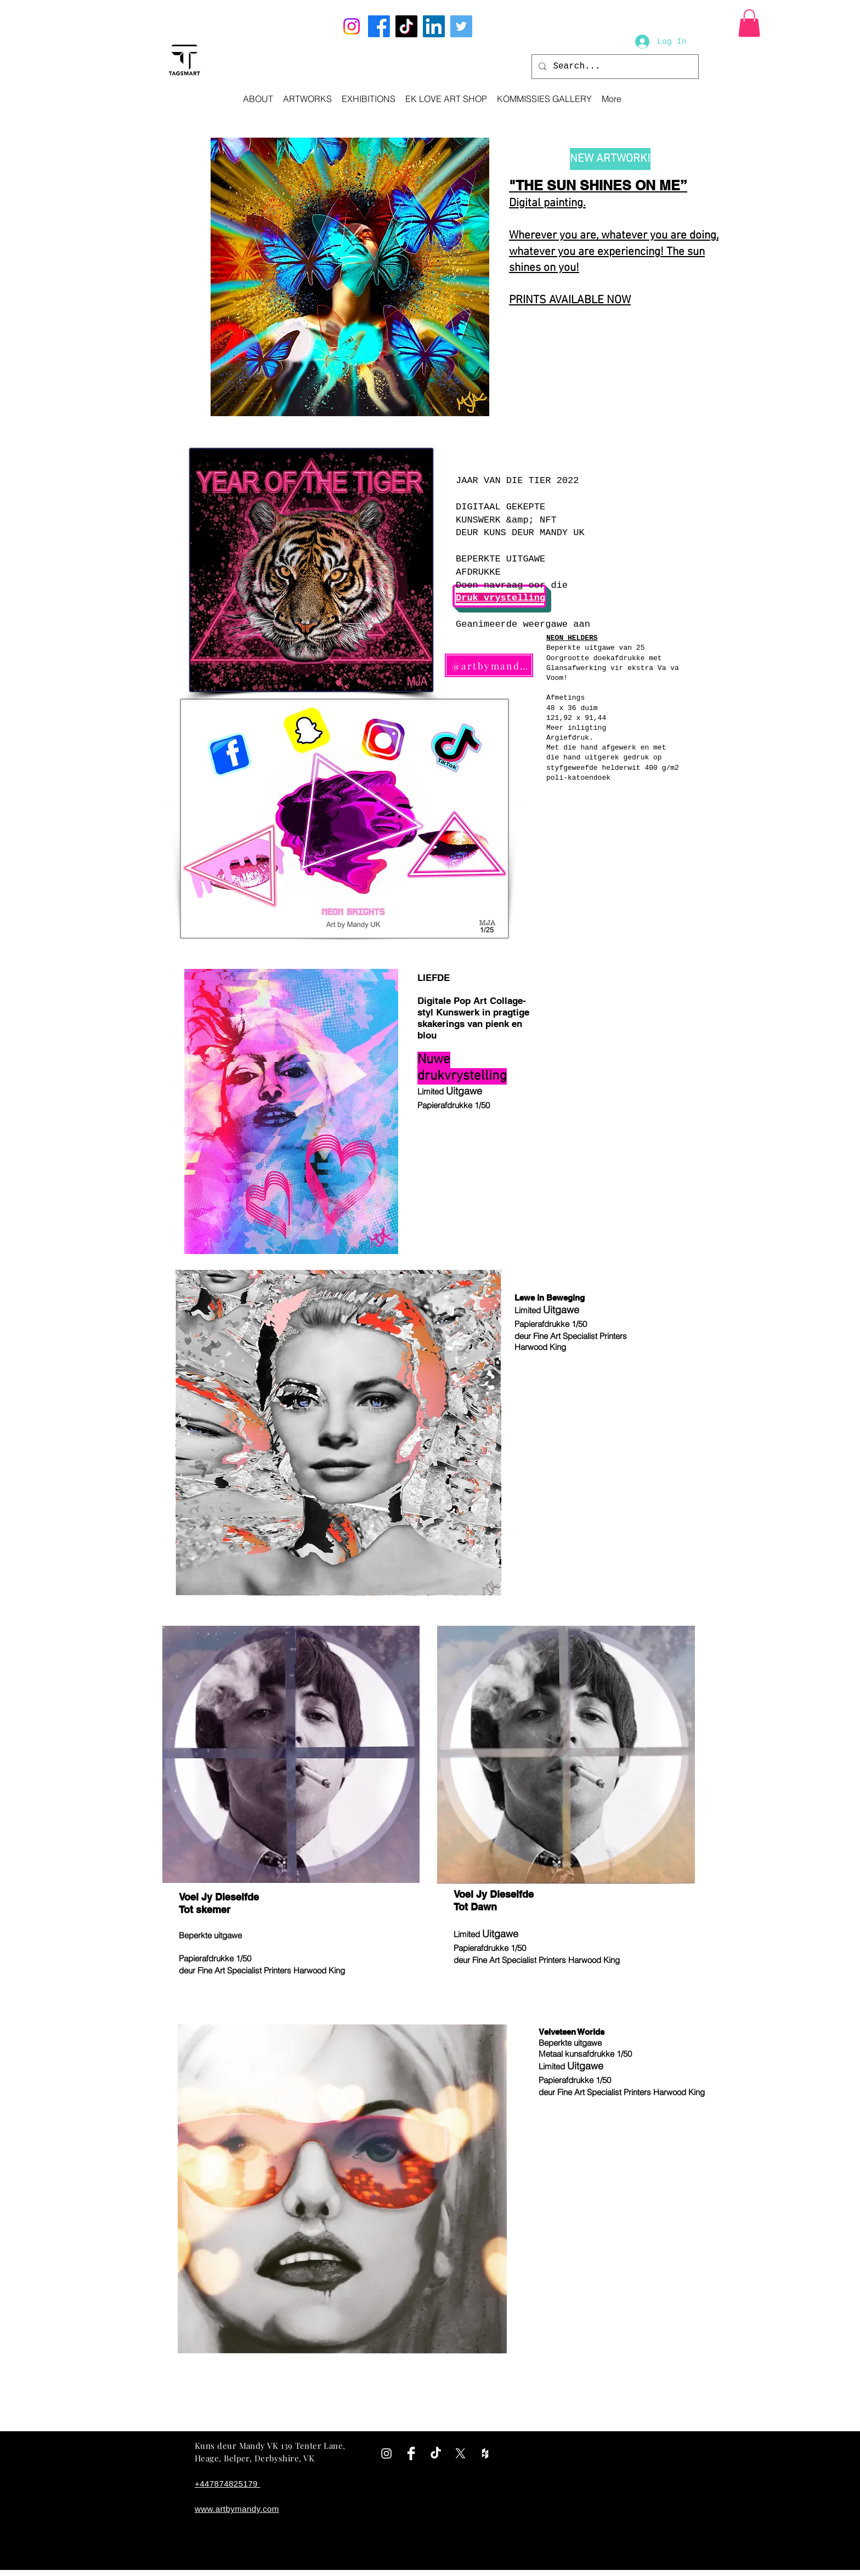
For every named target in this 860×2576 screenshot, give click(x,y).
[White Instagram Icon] (386, 2453)
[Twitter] (461, 26)
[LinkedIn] (434, 26)
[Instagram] (352, 26)
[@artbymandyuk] (489, 665)
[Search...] (614, 66)
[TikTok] (406, 26)
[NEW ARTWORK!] (610, 159)
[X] (460, 2453)
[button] (749, 23)
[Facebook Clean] (411, 2453)
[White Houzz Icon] (485, 2453)
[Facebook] (379, 26)
